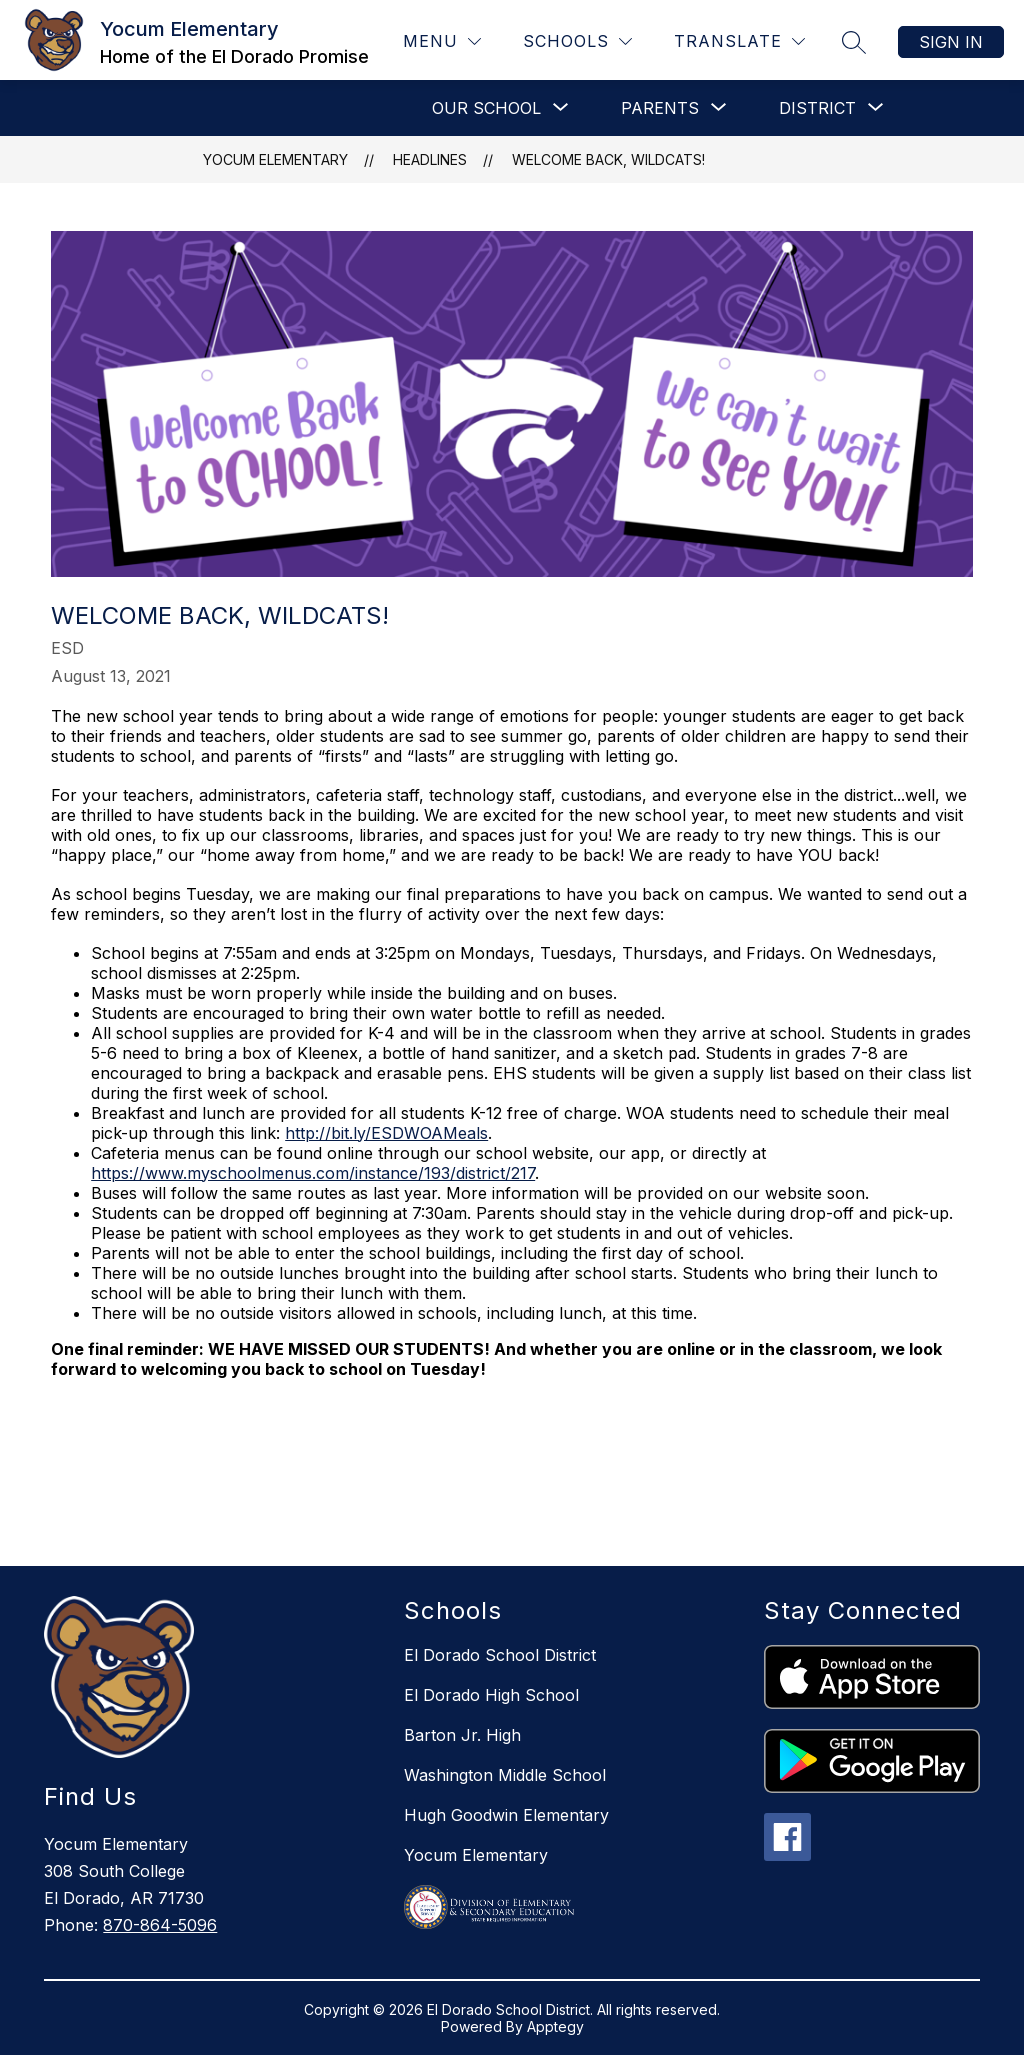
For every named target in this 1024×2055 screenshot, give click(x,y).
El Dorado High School (491, 1695)
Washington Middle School (505, 1775)
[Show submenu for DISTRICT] (817, 108)
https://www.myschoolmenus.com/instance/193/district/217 (313, 1173)
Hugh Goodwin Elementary (506, 1815)
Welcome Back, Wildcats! (608, 159)
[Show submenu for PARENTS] (660, 108)
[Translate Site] (739, 41)
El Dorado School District (500, 1655)
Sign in (951, 42)
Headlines (430, 159)
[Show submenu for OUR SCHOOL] (486, 108)
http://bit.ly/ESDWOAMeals (386, 1133)
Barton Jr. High (462, 1735)
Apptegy (555, 2026)
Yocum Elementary (275, 159)
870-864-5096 (160, 1925)
